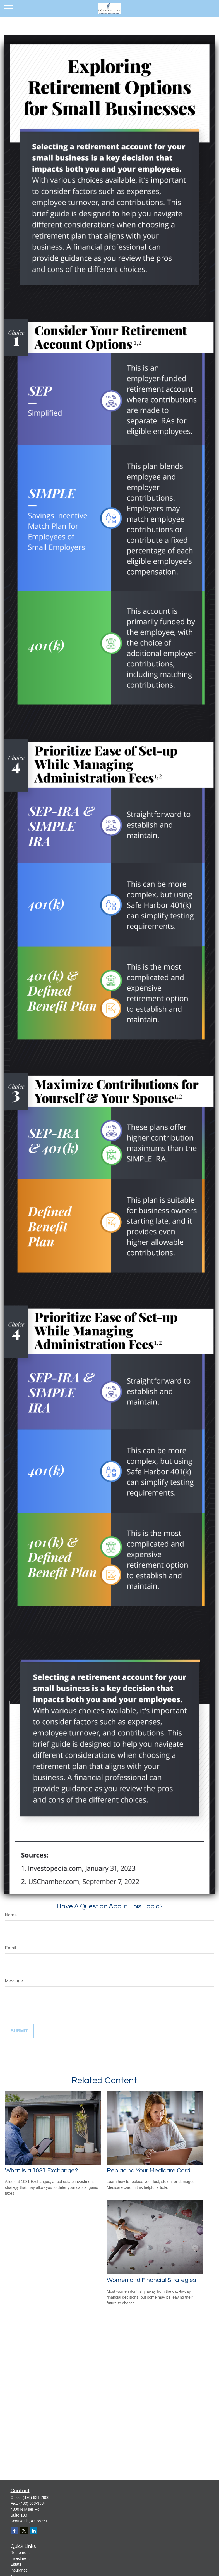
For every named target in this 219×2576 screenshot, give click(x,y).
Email (10, 1948)
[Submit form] (19, 2031)
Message (14, 1981)
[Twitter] (24, 2530)
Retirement (20, 2552)
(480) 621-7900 (36, 2497)
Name (11, 1915)
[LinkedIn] (33, 2530)
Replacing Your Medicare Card (148, 2170)
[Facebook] (14, 2530)
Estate (16, 2564)
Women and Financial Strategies (151, 2280)
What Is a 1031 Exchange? (41, 2170)
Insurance (19, 2570)
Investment (20, 2558)
